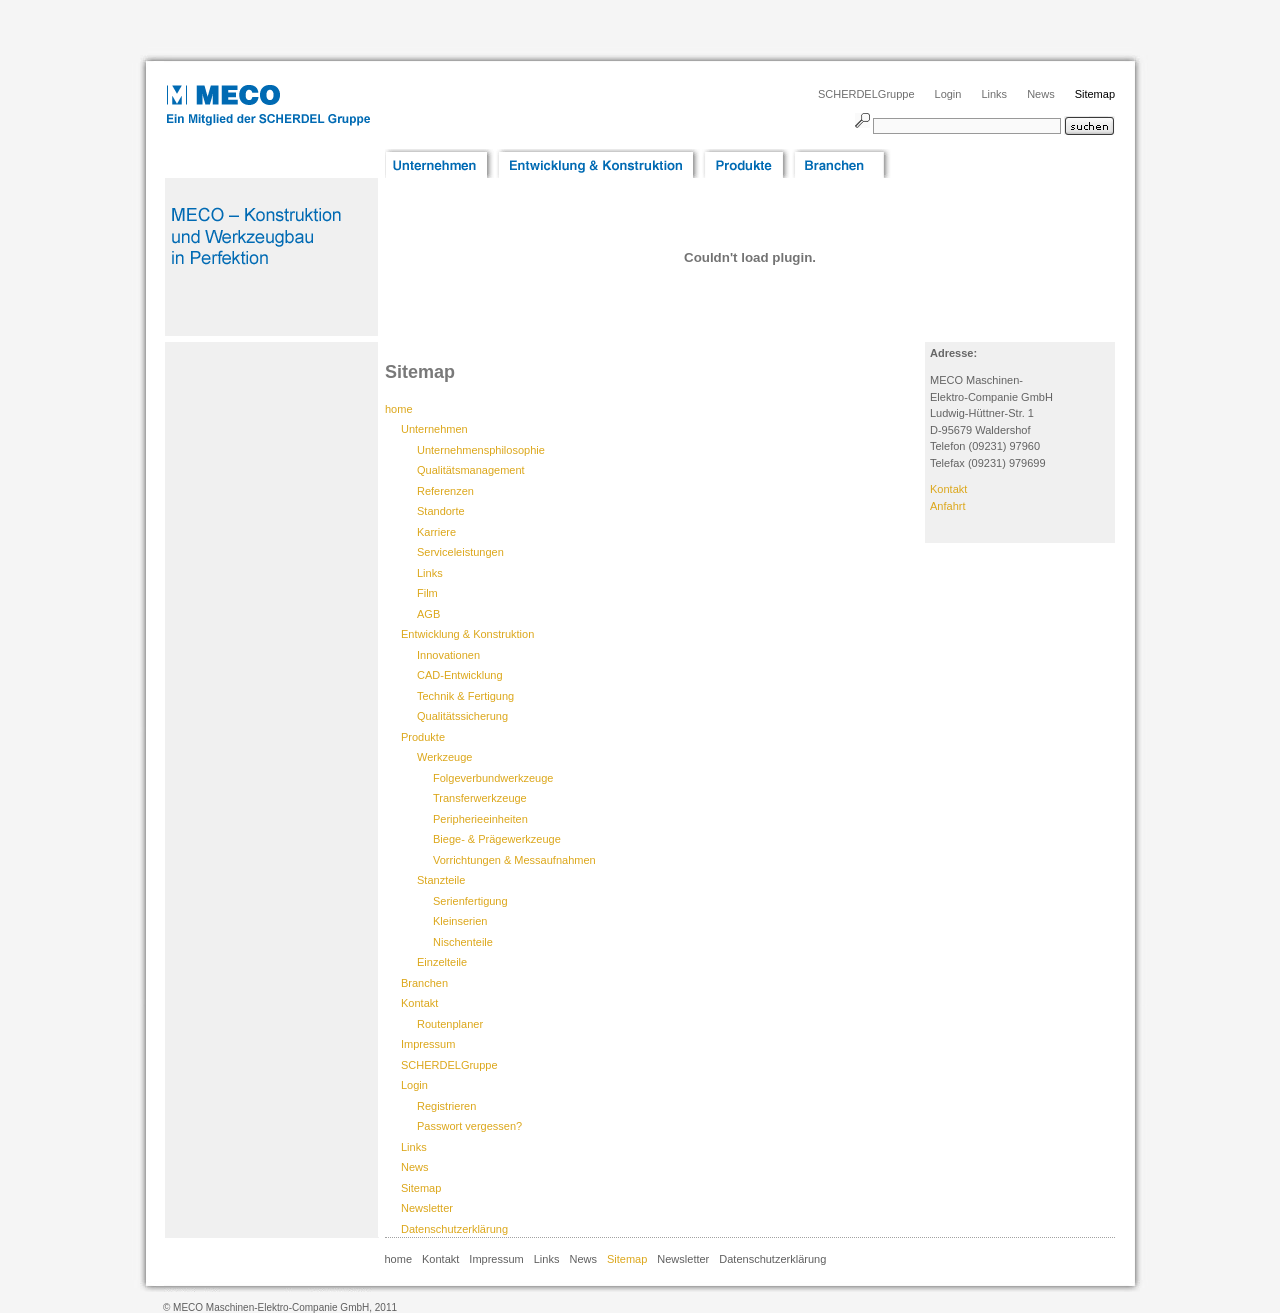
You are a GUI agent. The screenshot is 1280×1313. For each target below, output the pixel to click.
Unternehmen (434, 429)
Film (427, 593)
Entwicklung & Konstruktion (467, 634)
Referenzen (445, 491)
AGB (428, 614)
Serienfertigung (470, 901)
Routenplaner (450, 1024)
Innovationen (448, 655)
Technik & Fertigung (465, 696)
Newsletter (427, 1208)
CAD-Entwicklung (460, 675)
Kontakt (419, 1003)
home (399, 1259)
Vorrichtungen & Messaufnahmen (514, 860)
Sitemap (1095, 94)
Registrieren (446, 1106)
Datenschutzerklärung (454, 1229)
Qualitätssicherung (462, 716)
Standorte (441, 511)
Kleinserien (460, 921)
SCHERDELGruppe (866, 94)
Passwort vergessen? (469, 1126)
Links (994, 94)
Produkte (423, 737)
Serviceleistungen (460, 552)
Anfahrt (947, 506)
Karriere (436, 532)
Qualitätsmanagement (471, 470)
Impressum (428, 1044)
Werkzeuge (444, 757)
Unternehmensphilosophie (481, 450)
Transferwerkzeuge (480, 798)
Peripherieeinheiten (480, 819)
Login (948, 94)
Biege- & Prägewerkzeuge (497, 839)
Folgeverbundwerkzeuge (493, 778)
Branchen (424, 983)
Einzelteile (442, 962)
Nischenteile (463, 942)
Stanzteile (441, 880)
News (1041, 94)
